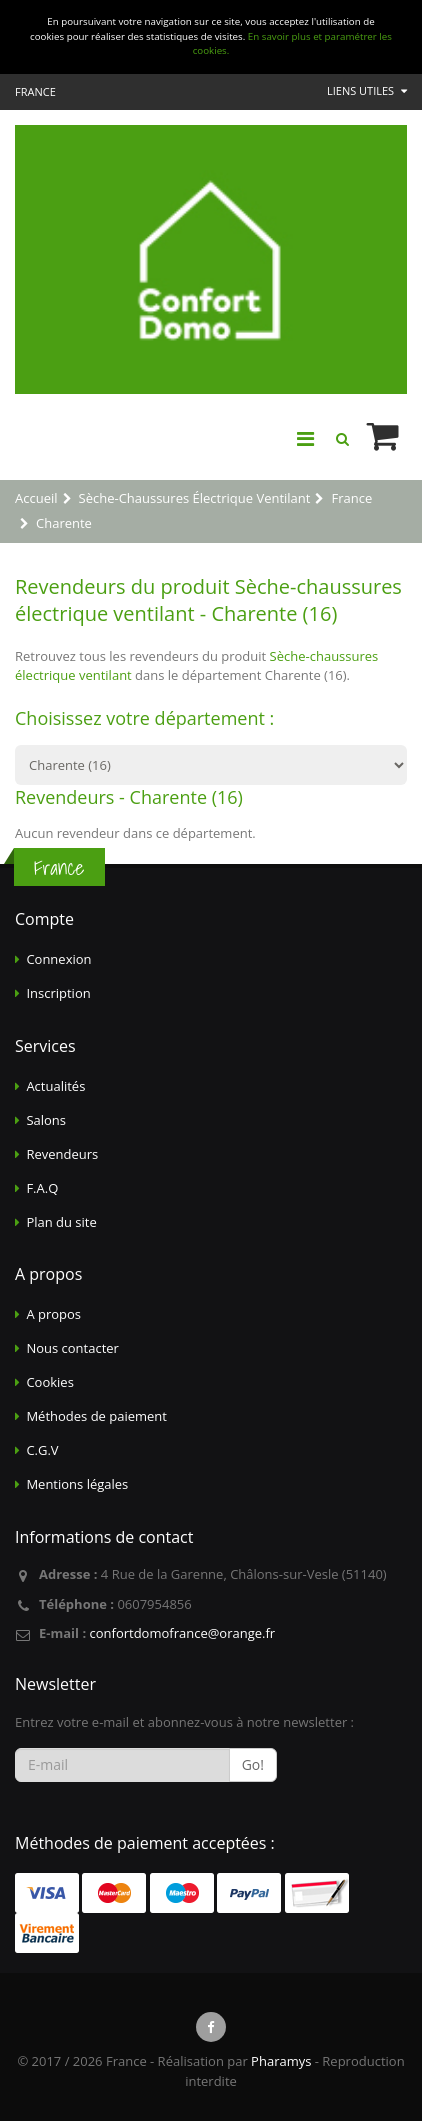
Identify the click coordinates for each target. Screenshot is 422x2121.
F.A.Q (42, 1188)
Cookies (49, 1382)
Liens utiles (367, 90)
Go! (253, 1764)
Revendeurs (62, 1154)
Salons (46, 1120)
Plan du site (61, 1222)
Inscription (58, 993)
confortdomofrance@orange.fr (182, 1633)
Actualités (55, 1086)
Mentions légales (77, 1484)
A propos (53, 1314)
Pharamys (281, 2061)
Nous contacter (72, 1348)
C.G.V (42, 1450)
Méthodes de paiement (96, 1416)
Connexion (58, 959)
